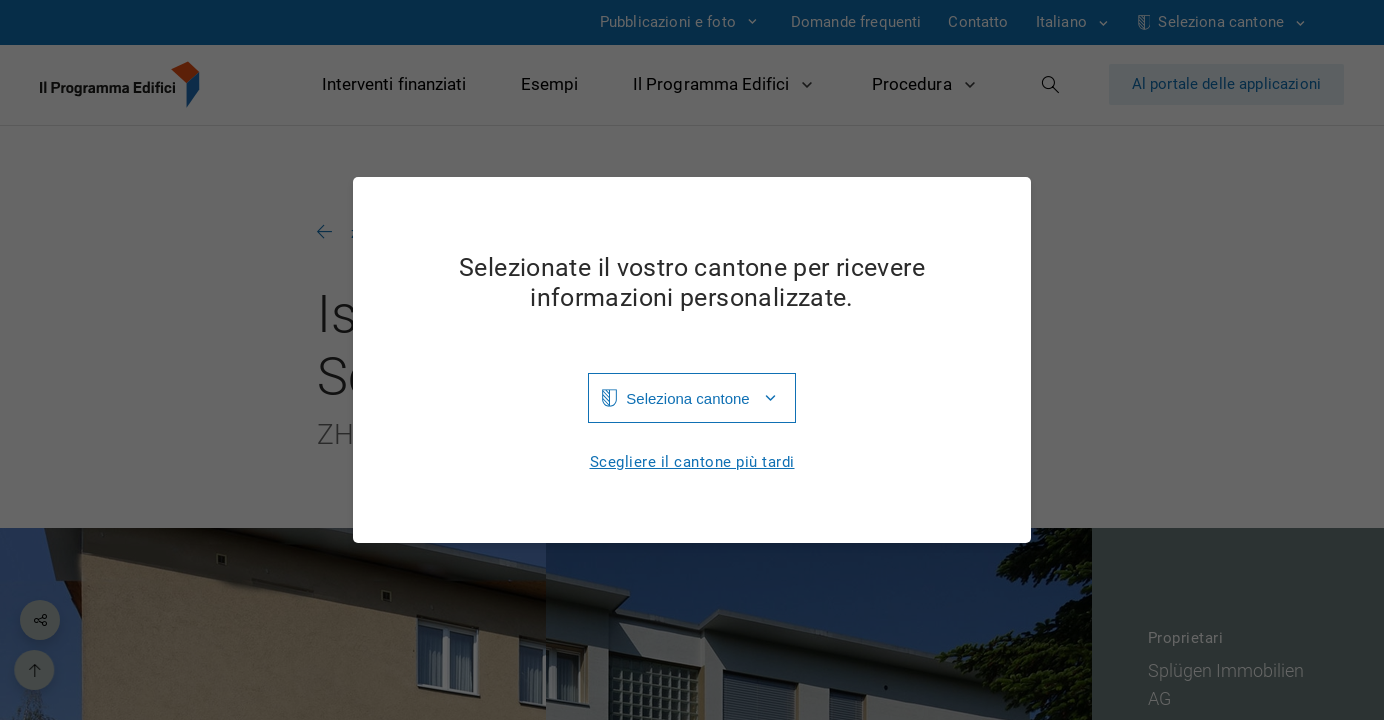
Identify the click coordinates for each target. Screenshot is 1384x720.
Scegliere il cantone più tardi (692, 462)
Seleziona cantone (687, 398)
